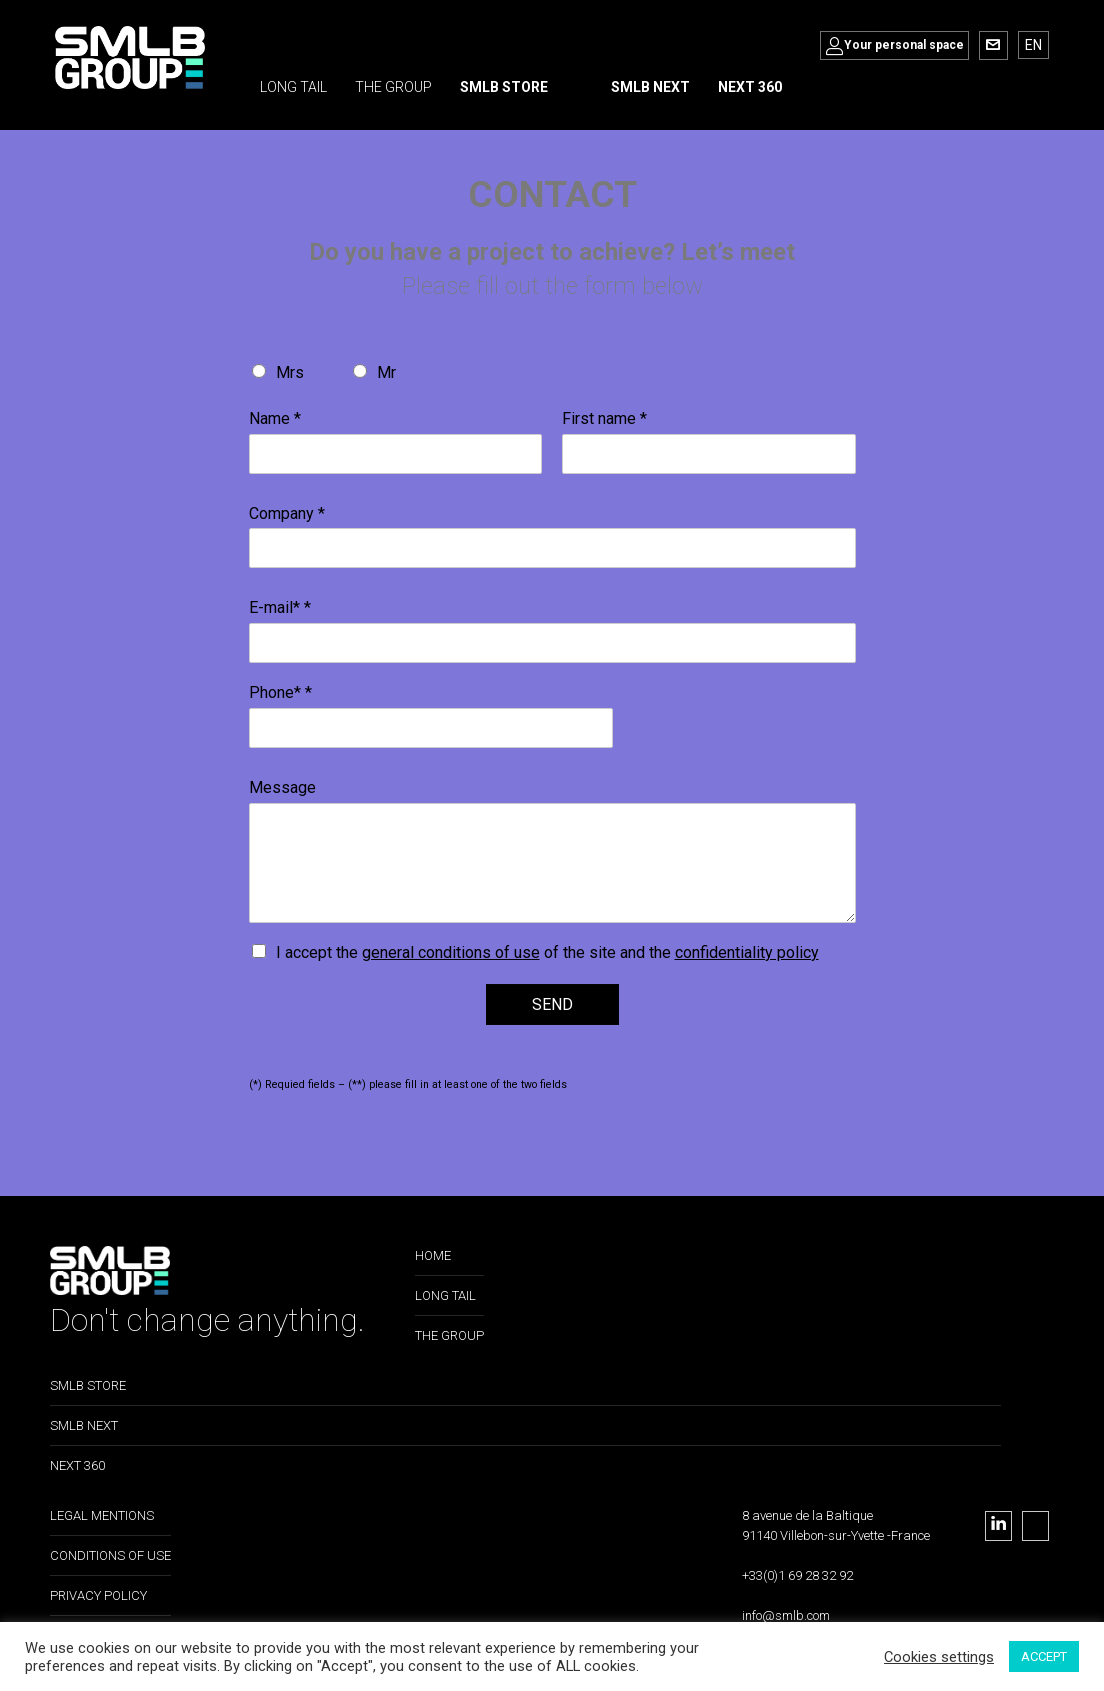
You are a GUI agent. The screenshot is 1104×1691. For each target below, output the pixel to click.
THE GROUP (449, 1335)
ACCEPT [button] (1044, 1656)
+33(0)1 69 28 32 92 (797, 1575)
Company (287, 513)
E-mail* (280, 607)
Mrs (290, 372)
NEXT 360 (77, 1465)
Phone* (280, 692)
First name (604, 418)
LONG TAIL (445, 1295)
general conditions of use (451, 952)
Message (282, 787)
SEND (552, 1004)
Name (275, 418)
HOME (433, 1255)
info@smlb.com (786, 1615)
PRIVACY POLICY (98, 1595)
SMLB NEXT (84, 1425)
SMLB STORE (88, 1385)
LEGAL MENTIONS (102, 1515)
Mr (386, 372)
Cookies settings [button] (939, 1657)
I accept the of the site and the (547, 952)
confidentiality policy (747, 952)
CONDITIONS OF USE (110, 1555)
